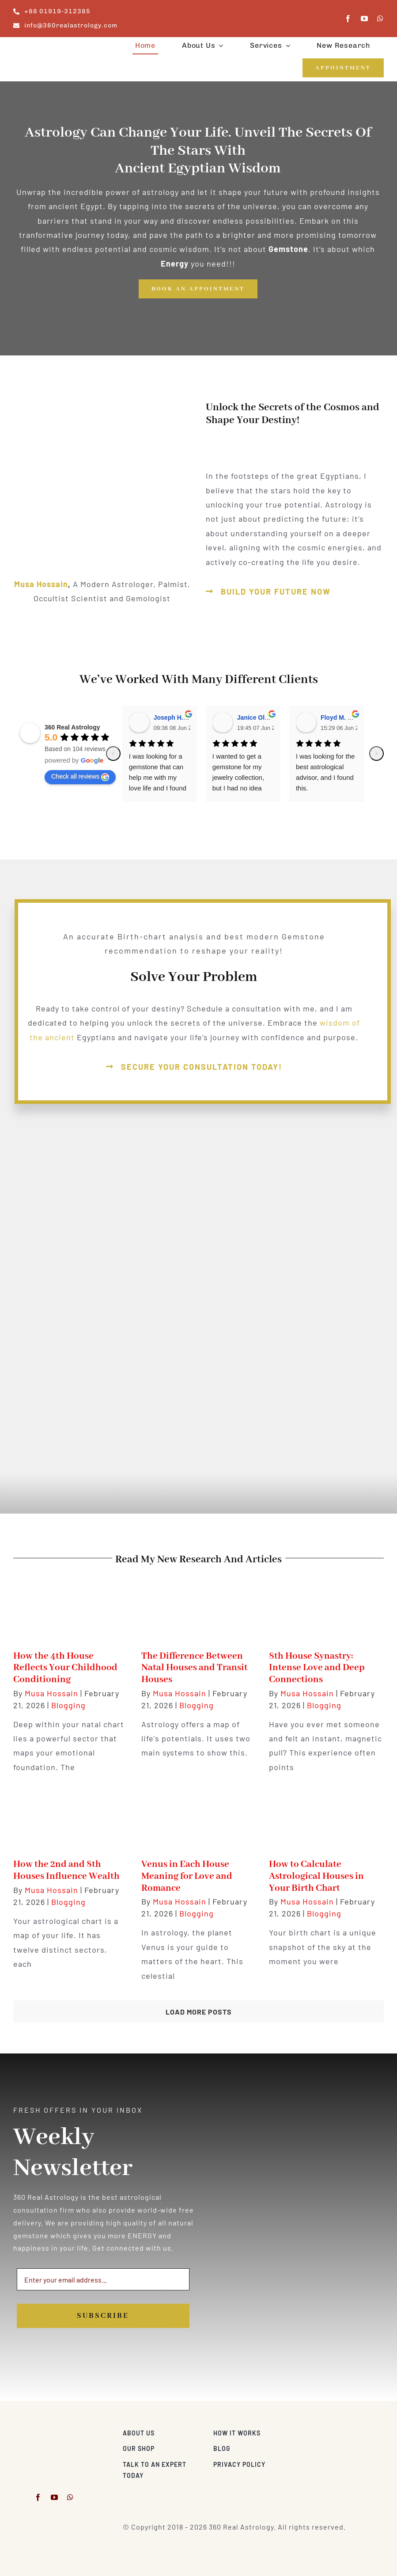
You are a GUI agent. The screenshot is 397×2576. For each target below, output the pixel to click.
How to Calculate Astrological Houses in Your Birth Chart (316, 1876)
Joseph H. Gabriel (180, 717)
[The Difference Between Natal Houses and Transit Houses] (198, 1607)
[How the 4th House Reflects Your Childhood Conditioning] (70, 1607)
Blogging (68, 1705)
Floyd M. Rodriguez (349, 717)
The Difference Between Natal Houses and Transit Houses (194, 1668)
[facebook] (348, 18)
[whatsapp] (380, 18)
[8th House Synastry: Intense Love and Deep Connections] (326, 1607)
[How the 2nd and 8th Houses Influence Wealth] (70, 1815)
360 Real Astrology (72, 727)
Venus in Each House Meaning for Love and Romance (186, 1876)
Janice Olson (256, 717)
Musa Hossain (41, 584)
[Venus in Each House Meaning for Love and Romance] (198, 1815)
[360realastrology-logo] (40, 47)
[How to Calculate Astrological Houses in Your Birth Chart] (326, 1815)
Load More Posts (199, 2011)
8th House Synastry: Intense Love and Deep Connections (317, 1668)
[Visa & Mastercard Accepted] (355, 2431)
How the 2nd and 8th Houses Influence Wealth (66, 1870)
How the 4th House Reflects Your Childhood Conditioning (65, 1668)
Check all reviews (80, 777)
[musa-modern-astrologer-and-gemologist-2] (54, 2431)
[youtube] (364, 18)
